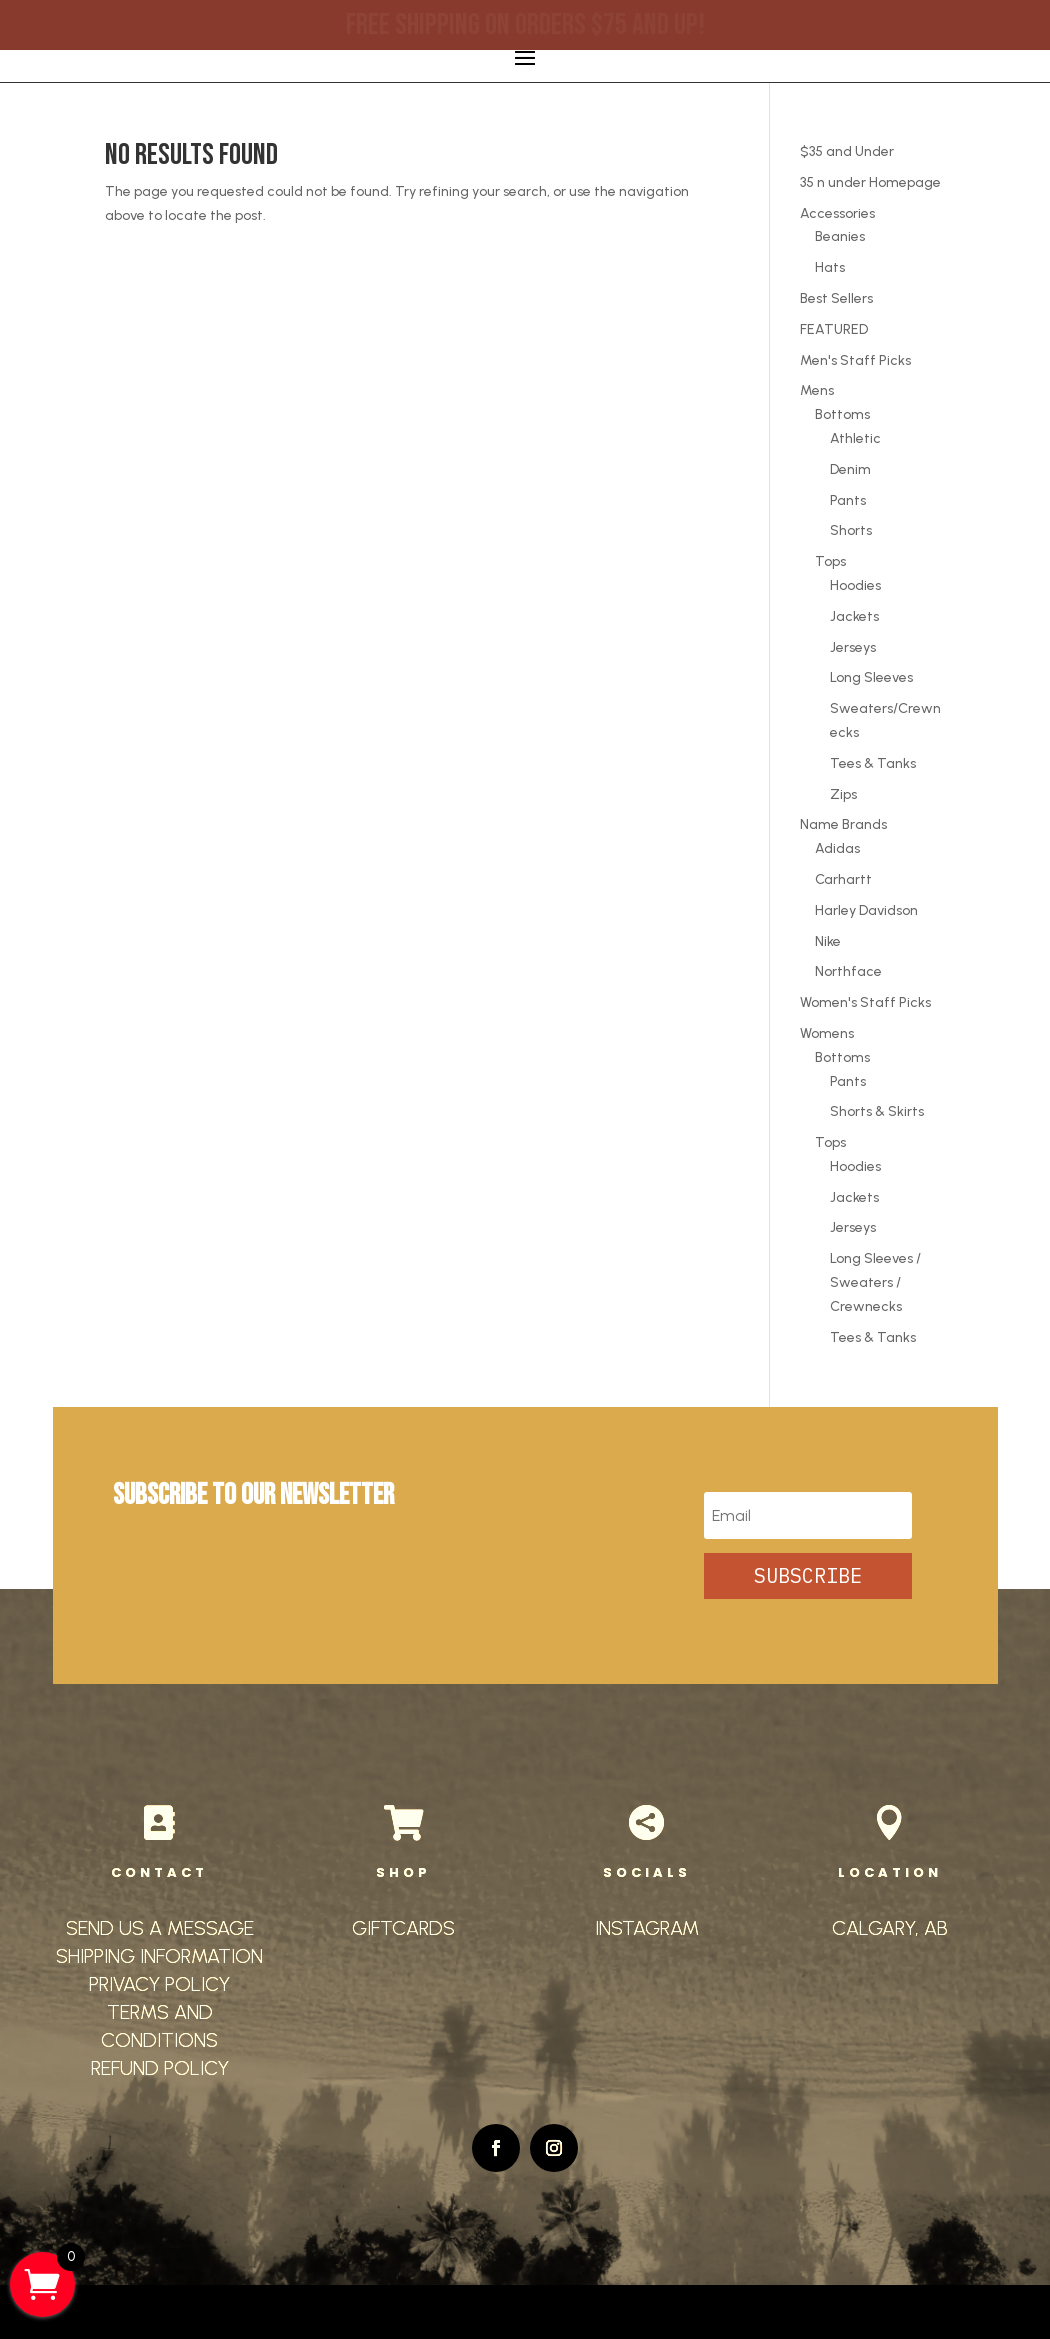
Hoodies (855, 585)
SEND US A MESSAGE (160, 1928)
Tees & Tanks (873, 763)
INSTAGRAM (647, 1928)
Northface (848, 971)
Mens (817, 390)
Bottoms (842, 414)
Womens (827, 1033)
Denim (850, 469)
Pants (848, 500)
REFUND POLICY (160, 2068)
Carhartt (843, 879)
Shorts (851, 530)
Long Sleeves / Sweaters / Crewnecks (875, 1282)
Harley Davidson (866, 910)
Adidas (837, 848)
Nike (828, 941)
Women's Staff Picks (865, 1002)
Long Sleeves (871, 677)
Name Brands (843, 824)
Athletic (855, 438)
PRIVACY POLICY (159, 1984)
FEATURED (834, 329)
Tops (830, 561)
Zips (843, 794)
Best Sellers (836, 298)
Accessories (837, 213)
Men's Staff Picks (855, 360)
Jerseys (853, 647)
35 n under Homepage (870, 182)
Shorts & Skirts (877, 1111)
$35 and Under (847, 151)
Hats (830, 267)
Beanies (840, 236)
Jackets (854, 616)
